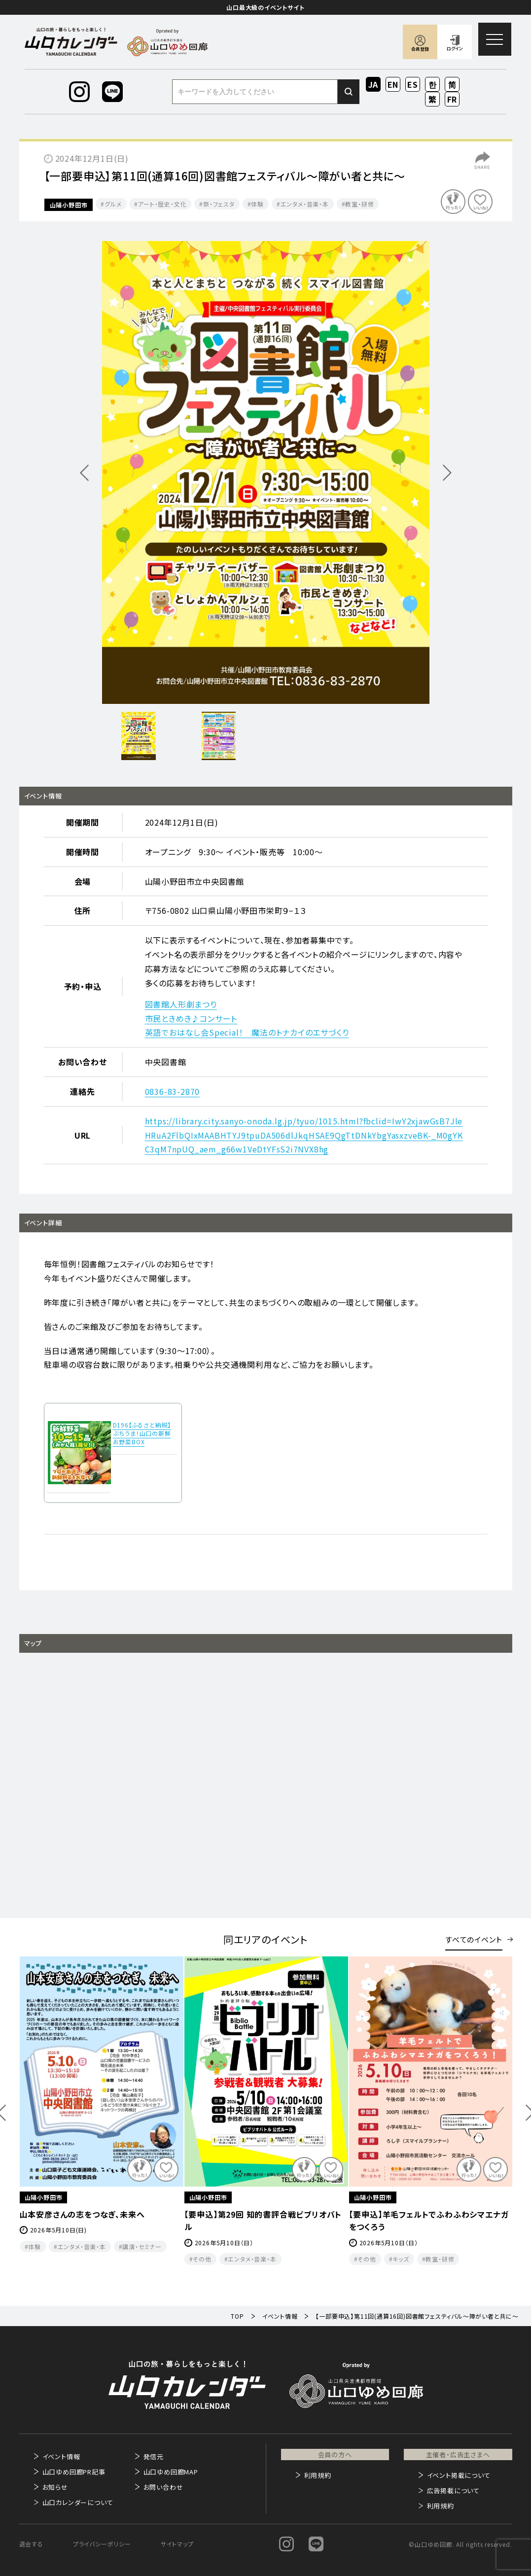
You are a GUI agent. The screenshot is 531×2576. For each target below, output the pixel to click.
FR (452, 99)
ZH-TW (432, 99)
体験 (257, 204)
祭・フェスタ (219, 204)
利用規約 (317, 2475)
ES (413, 84)
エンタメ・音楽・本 (305, 204)
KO (432, 84)
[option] (265, 472)
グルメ (113, 204)
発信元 (153, 2456)
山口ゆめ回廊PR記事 (74, 2471)
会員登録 (420, 49)
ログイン (455, 48)
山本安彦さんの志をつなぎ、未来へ (247, 2214)
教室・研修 (359, 204)
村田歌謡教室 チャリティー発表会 (83, 2214)
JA (373, 84)
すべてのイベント (473, 1939)
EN (393, 84)
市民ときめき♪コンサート (191, 1018)
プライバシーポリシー (102, 2544)
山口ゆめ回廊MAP (170, 2471)
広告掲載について (453, 2490)
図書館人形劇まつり (181, 1004)
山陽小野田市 (69, 205)
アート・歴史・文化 (162, 204)
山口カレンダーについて (77, 2502)
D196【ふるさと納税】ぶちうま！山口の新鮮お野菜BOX (142, 1433)
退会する (31, 2544)
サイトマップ (177, 2544)
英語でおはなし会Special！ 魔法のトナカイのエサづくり (247, 1032)
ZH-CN (452, 85)
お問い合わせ (163, 2487)
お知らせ (55, 2487)
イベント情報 (61, 2456)
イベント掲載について (459, 2475)
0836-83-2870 (172, 1091)
